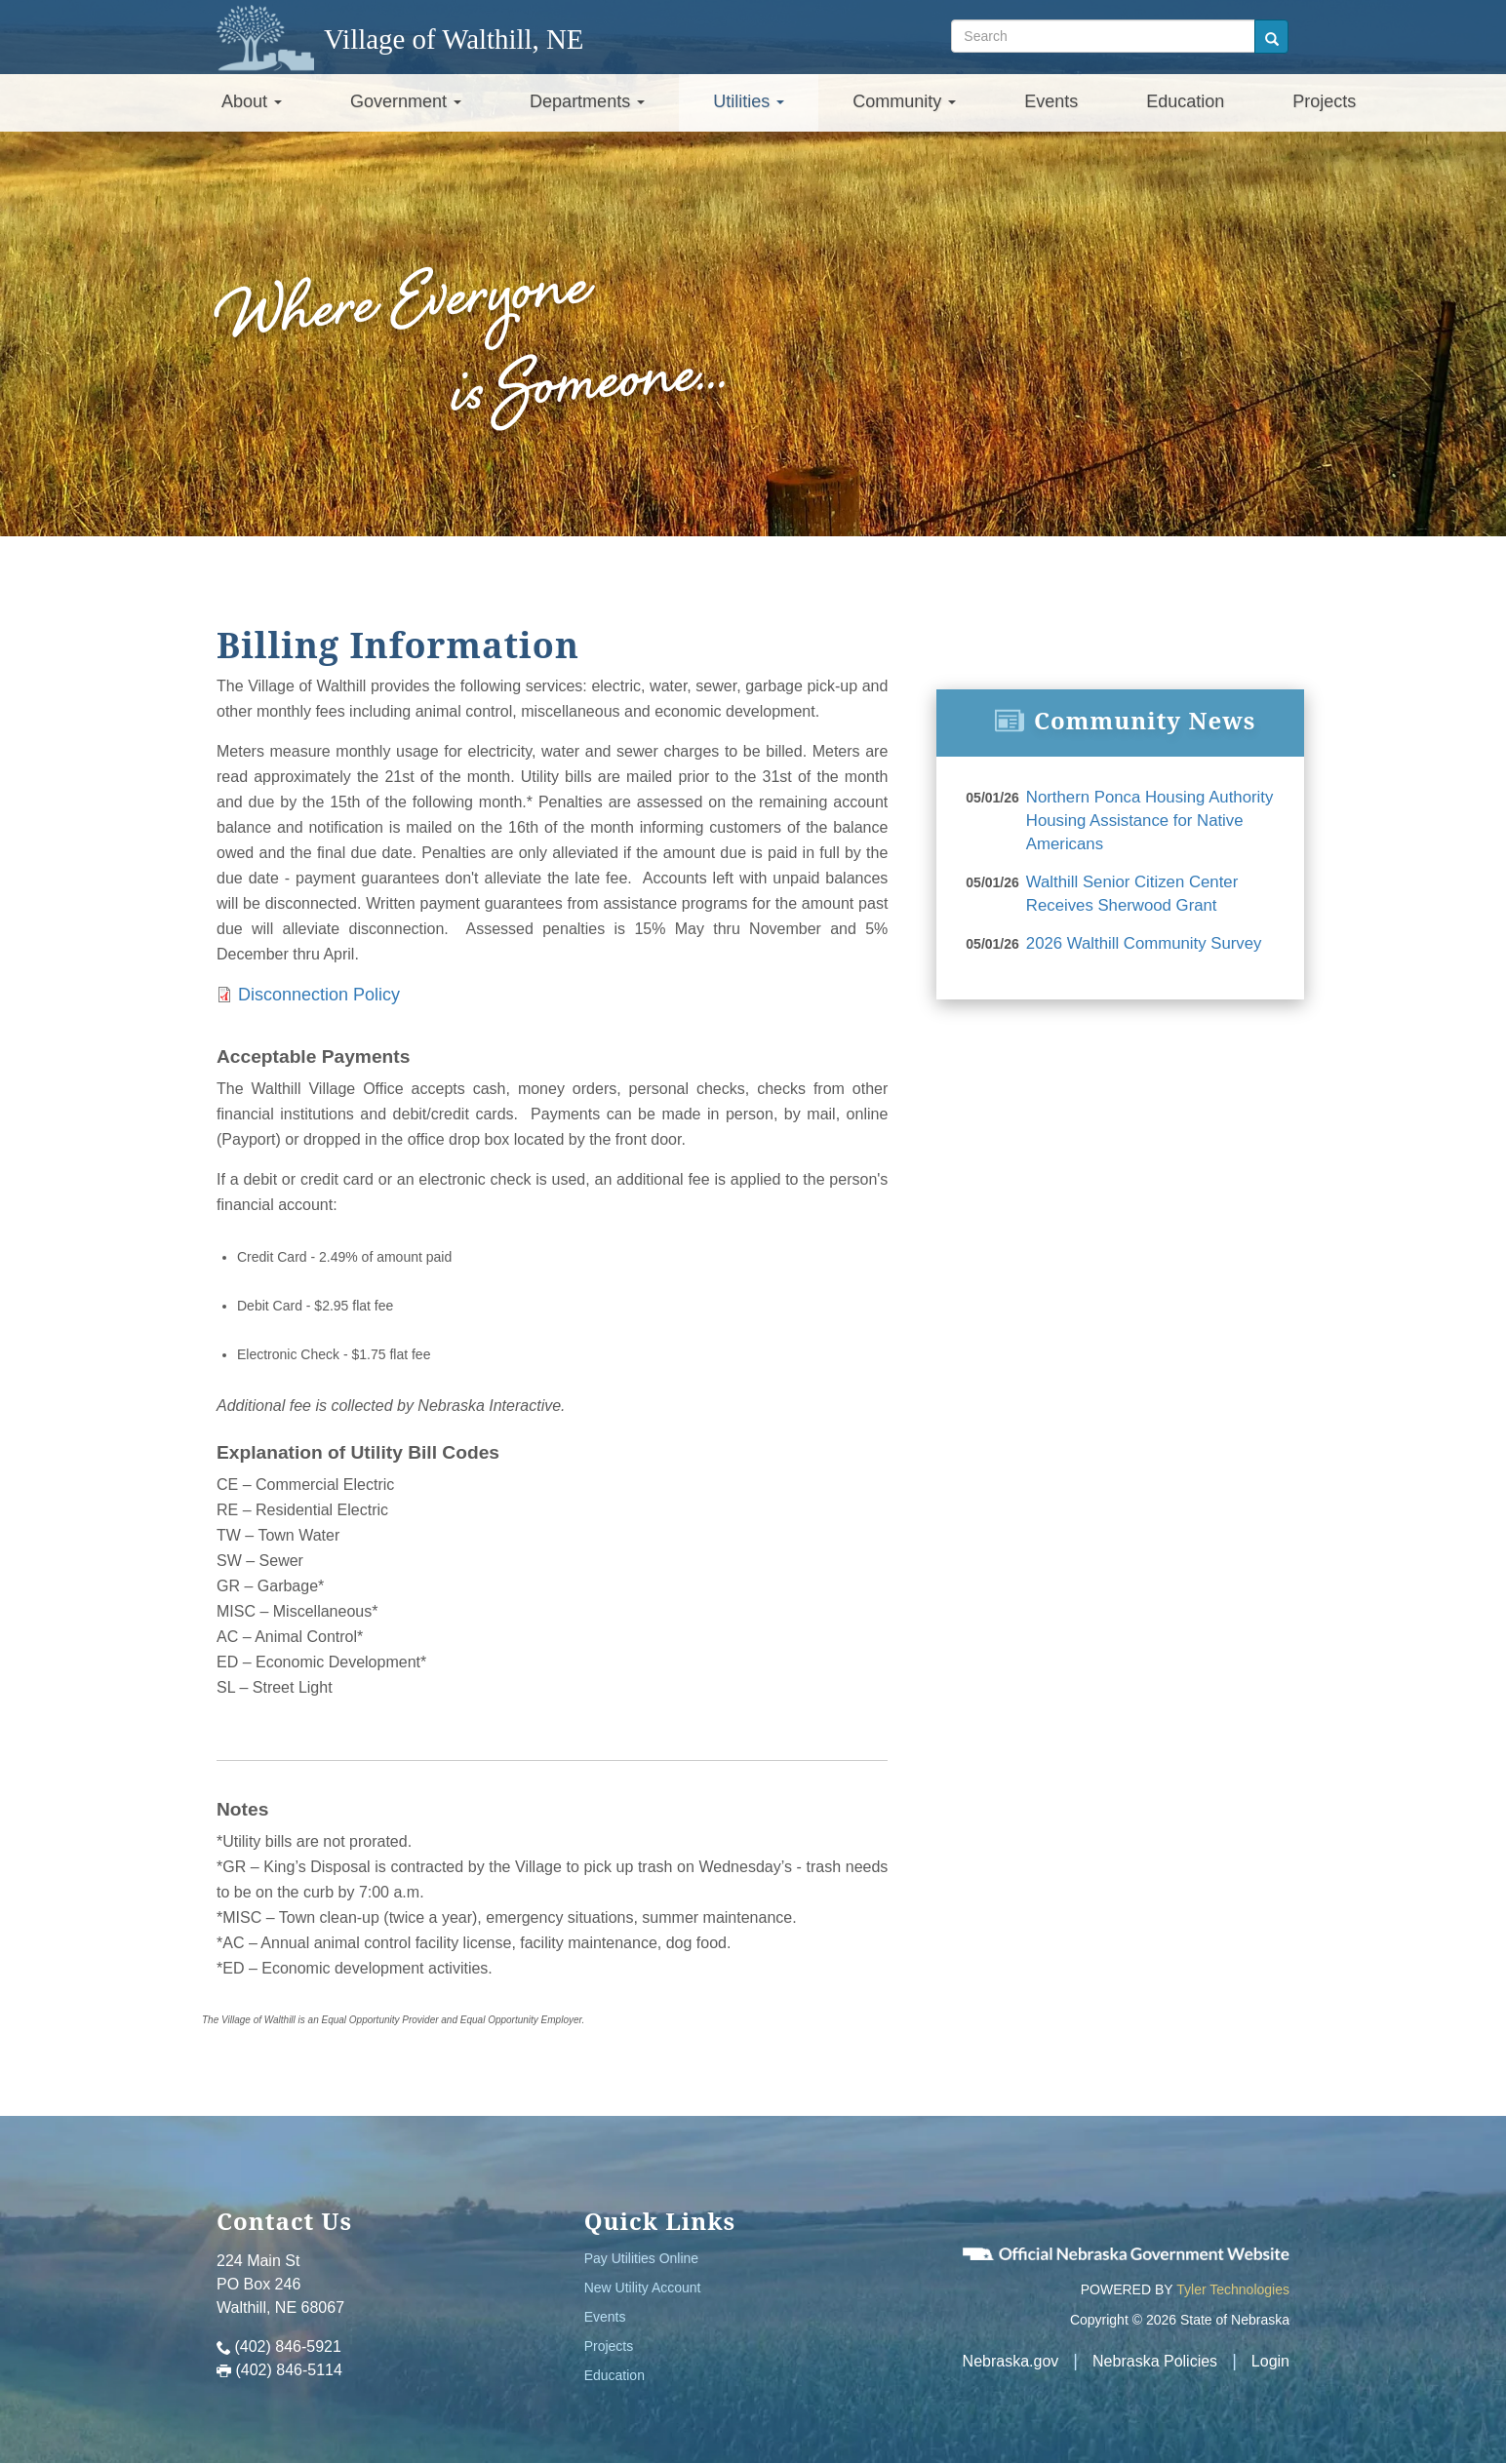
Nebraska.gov (1011, 2361)
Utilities (748, 101)
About (251, 101)
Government (405, 101)
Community (904, 101)
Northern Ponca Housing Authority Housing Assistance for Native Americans (1144, 818)
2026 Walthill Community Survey (1138, 936)
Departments (587, 101)
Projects (1324, 101)
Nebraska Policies (1154, 2361)
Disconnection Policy (319, 994)
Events (1051, 101)
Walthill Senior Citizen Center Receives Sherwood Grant (1127, 889)
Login (1270, 2361)
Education (1185, 101)
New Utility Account (642, 2287)
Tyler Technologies (1232, 2289)
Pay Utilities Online (641, 2258)
